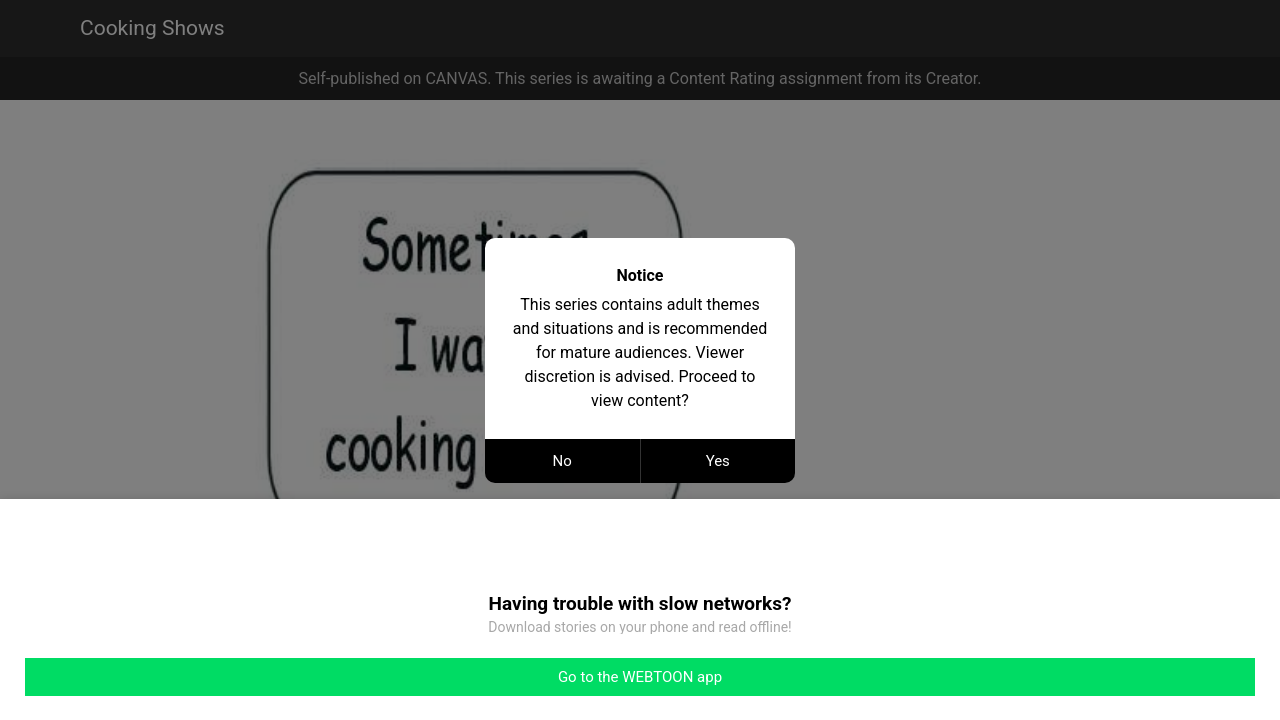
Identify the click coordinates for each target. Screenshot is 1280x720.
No (562, 461)
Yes (718, 461)
